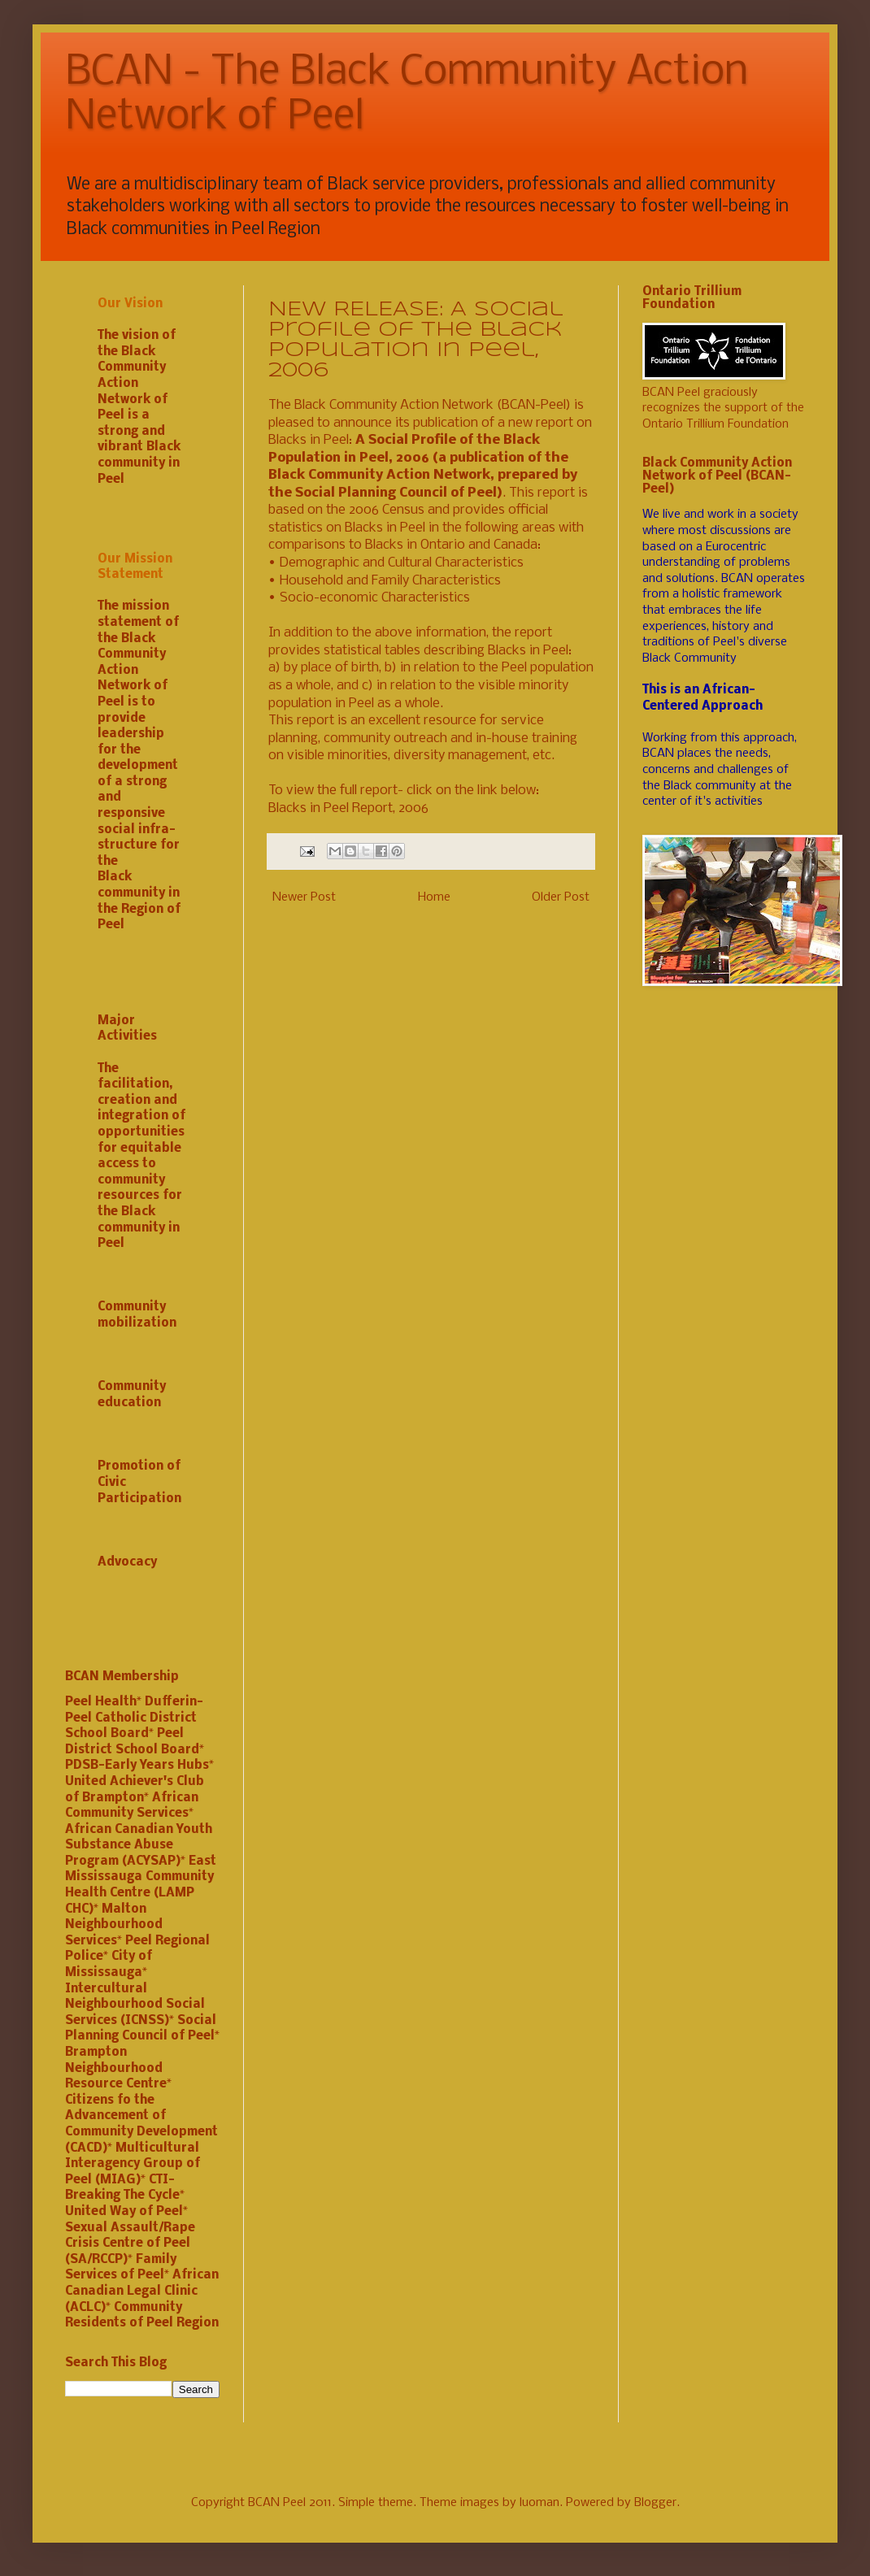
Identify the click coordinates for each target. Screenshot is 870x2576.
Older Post (560, 897)
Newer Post (304, 897)
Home (434, 897)
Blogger (655, 2502)
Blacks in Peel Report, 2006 (348, 808)
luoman (539, 2502)
